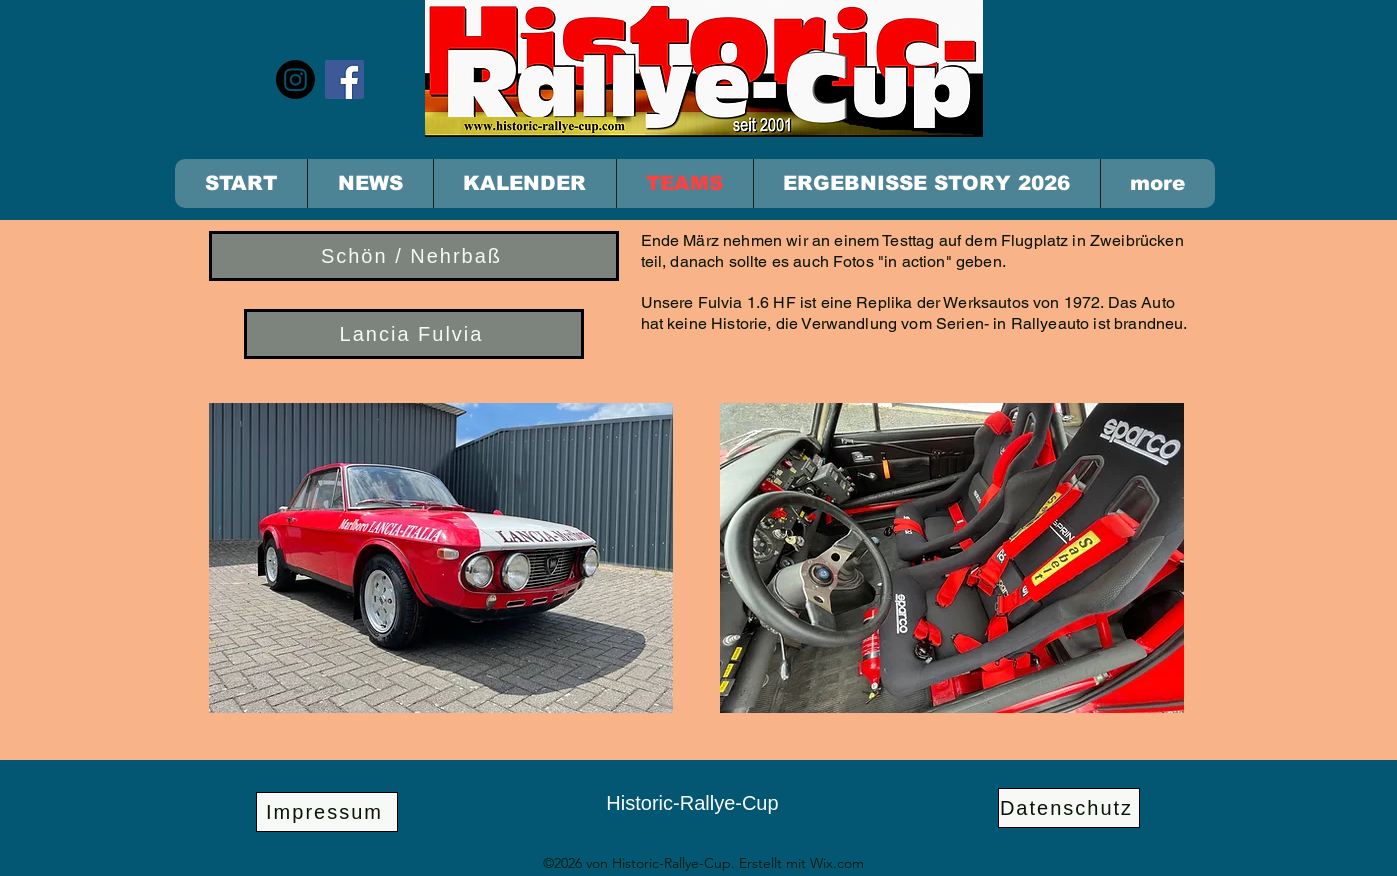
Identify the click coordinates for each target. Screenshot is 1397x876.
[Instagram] (295, 79)
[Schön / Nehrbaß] (414, 256)
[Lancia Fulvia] (414, 334)
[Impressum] (327, 812)
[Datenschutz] (1069, 808)
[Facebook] (344, 79)
